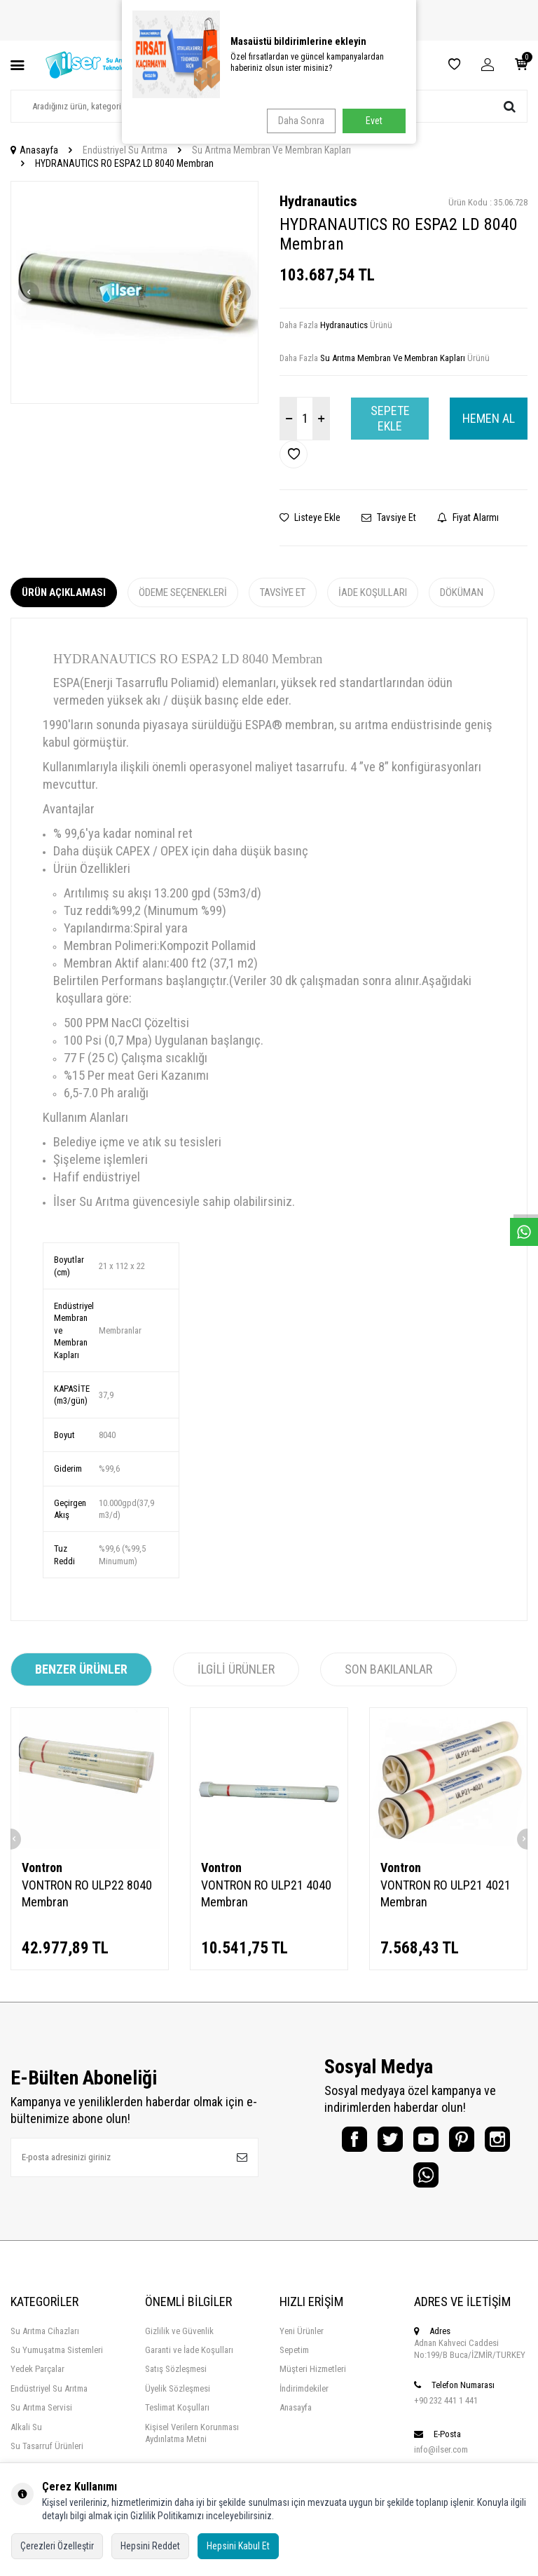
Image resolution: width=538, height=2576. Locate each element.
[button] (28, 292)
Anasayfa (34, 150)
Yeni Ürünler (302, 2343)
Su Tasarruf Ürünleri (47, 2458)
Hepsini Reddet (150, 2545)
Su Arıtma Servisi (41, 2420)
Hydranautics (318, 201)
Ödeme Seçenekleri (183, 592)
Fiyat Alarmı (468, 517)
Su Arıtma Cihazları (45, 2343)
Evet (374, 120)
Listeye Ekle (310, 517)
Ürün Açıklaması (64, 592)
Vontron (42, 1867)
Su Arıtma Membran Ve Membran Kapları (271, 150)
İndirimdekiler (304, 2401)
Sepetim (294, 2362)
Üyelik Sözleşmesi (177, 2401)
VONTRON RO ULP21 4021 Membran (445, 1893)
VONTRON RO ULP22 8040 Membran (87, 1893)
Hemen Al (488, 418)
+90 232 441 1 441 (446, 2413)
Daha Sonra (298, 120)
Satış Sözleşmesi (176, 2381)
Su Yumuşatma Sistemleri (57, 2362)
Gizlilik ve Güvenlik (179, 2343)
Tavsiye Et (388, 517)
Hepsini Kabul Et (238, 2545)
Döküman (461, 592)
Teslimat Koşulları (177, 2420)
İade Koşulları (372, 592)
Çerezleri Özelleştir (57, 2545)
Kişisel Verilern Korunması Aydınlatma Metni (192, 2445)
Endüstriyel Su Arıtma (125, 150)
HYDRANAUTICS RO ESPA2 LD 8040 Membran (124, 163)
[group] (134, 293)
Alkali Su (26, 2439)
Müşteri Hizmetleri (313, 2381)
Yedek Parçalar (37, 2381)
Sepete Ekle (390, 418)
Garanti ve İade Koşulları (189, 2362)
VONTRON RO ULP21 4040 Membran (266, 1893)
